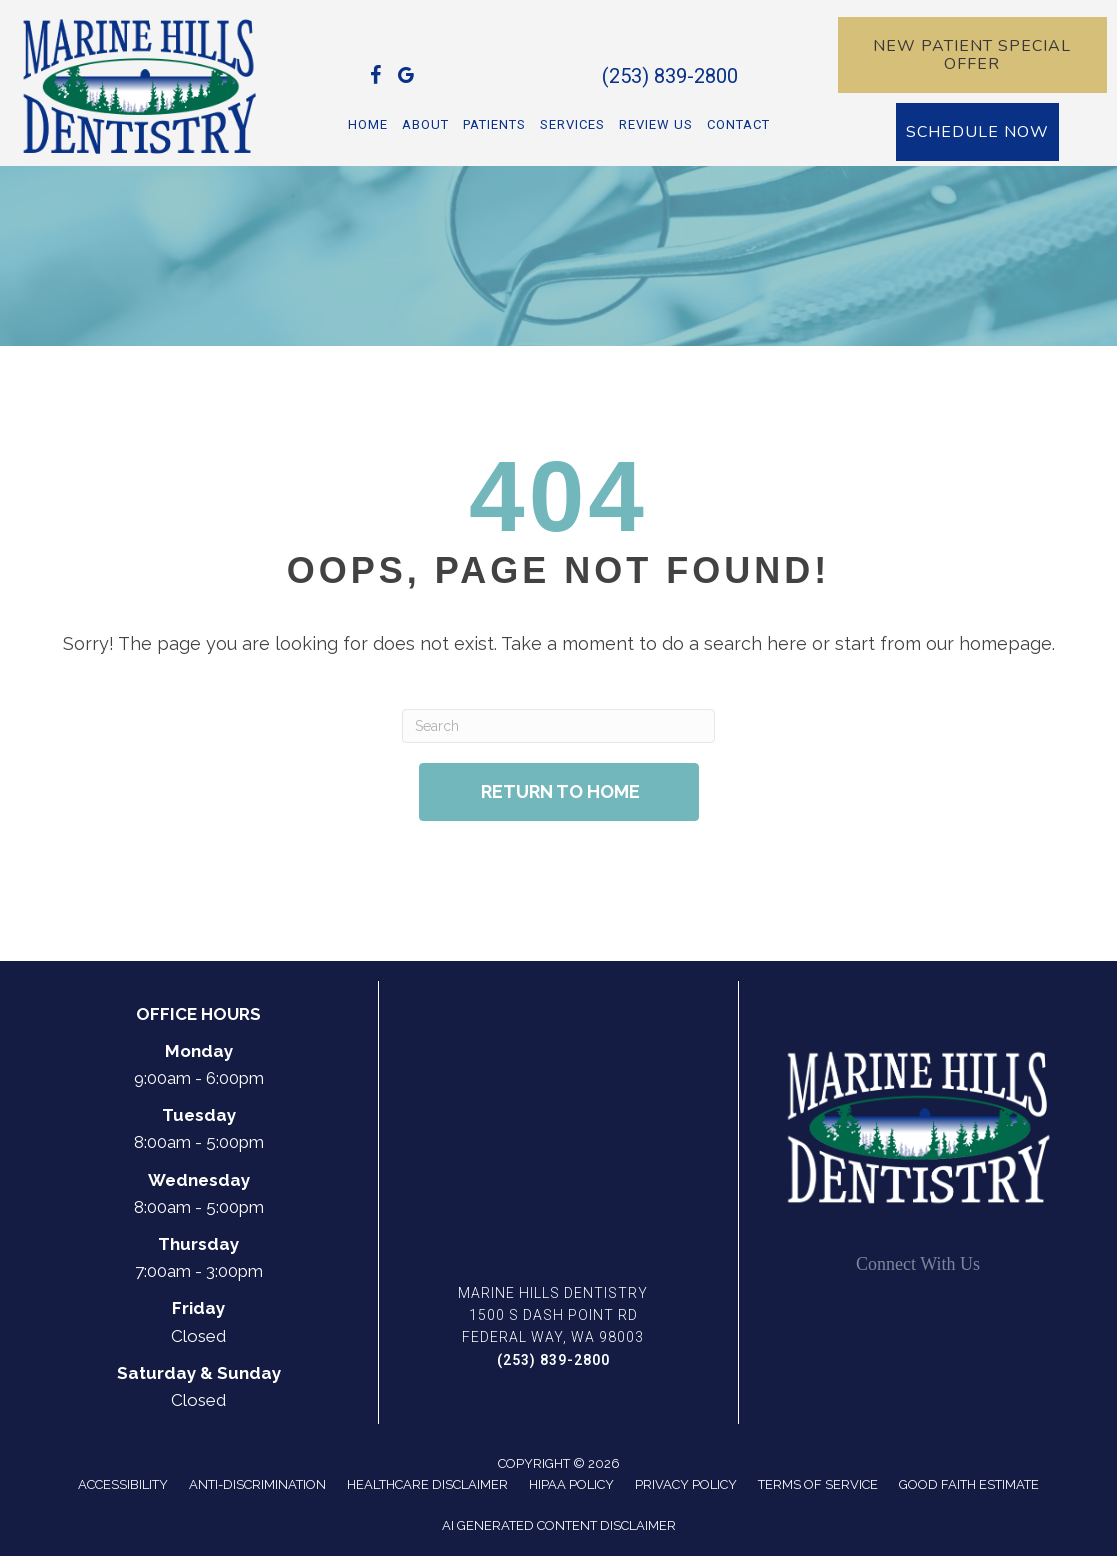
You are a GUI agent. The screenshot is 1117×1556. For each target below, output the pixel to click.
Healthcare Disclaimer (427, 1484)
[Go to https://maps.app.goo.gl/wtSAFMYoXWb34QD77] (406, 79)
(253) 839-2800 (670, 76)
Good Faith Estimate (969, 1484)
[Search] (558, 726)
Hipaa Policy (571, 1484)
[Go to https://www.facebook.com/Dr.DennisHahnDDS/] (376, 78)
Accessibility (123, 1484)
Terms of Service (818, 1484)
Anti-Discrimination (257, 1484)
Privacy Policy (686, 1484)
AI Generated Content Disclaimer (559, 1525)
